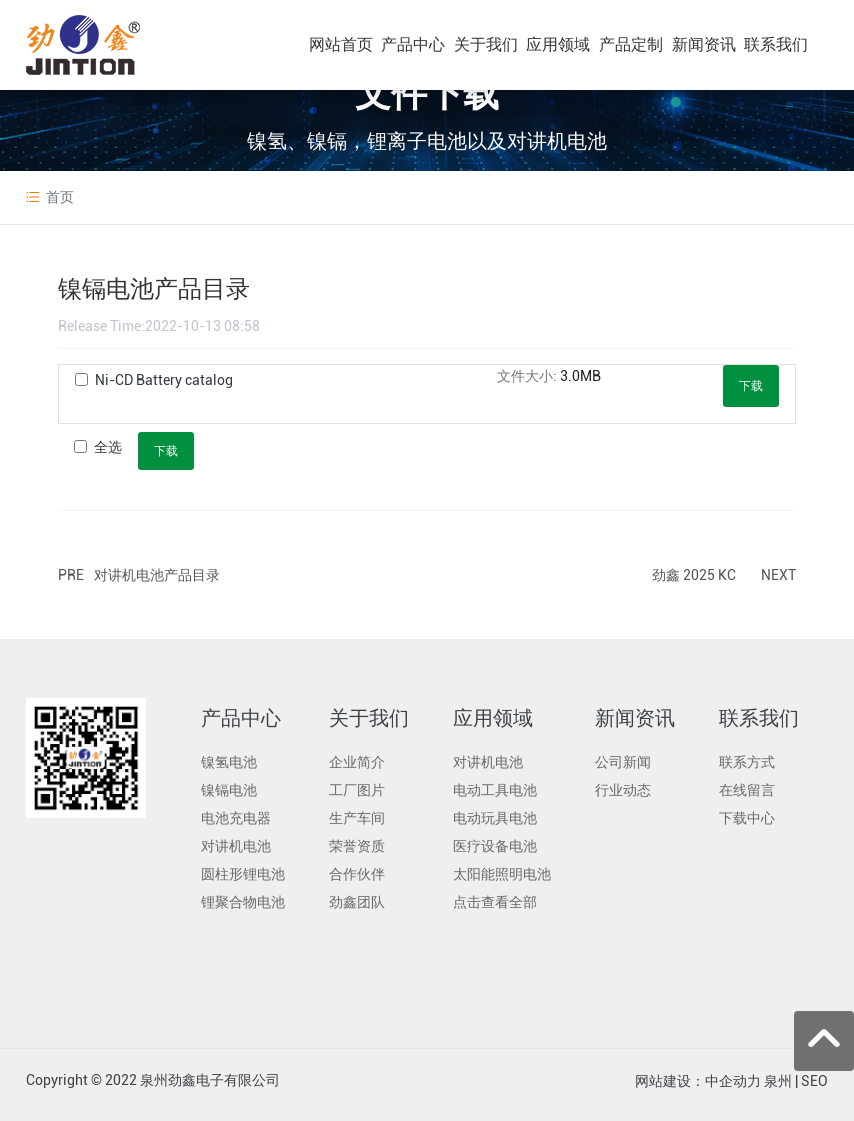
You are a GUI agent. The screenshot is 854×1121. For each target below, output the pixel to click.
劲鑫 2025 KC (694, 575)
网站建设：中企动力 (698, 1081)
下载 (751, 386)
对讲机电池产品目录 (157, 575)
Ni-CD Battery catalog (164, 380)
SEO (814, 1081)
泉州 (778, 1081)
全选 (108, 447)
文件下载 (427, 94)
